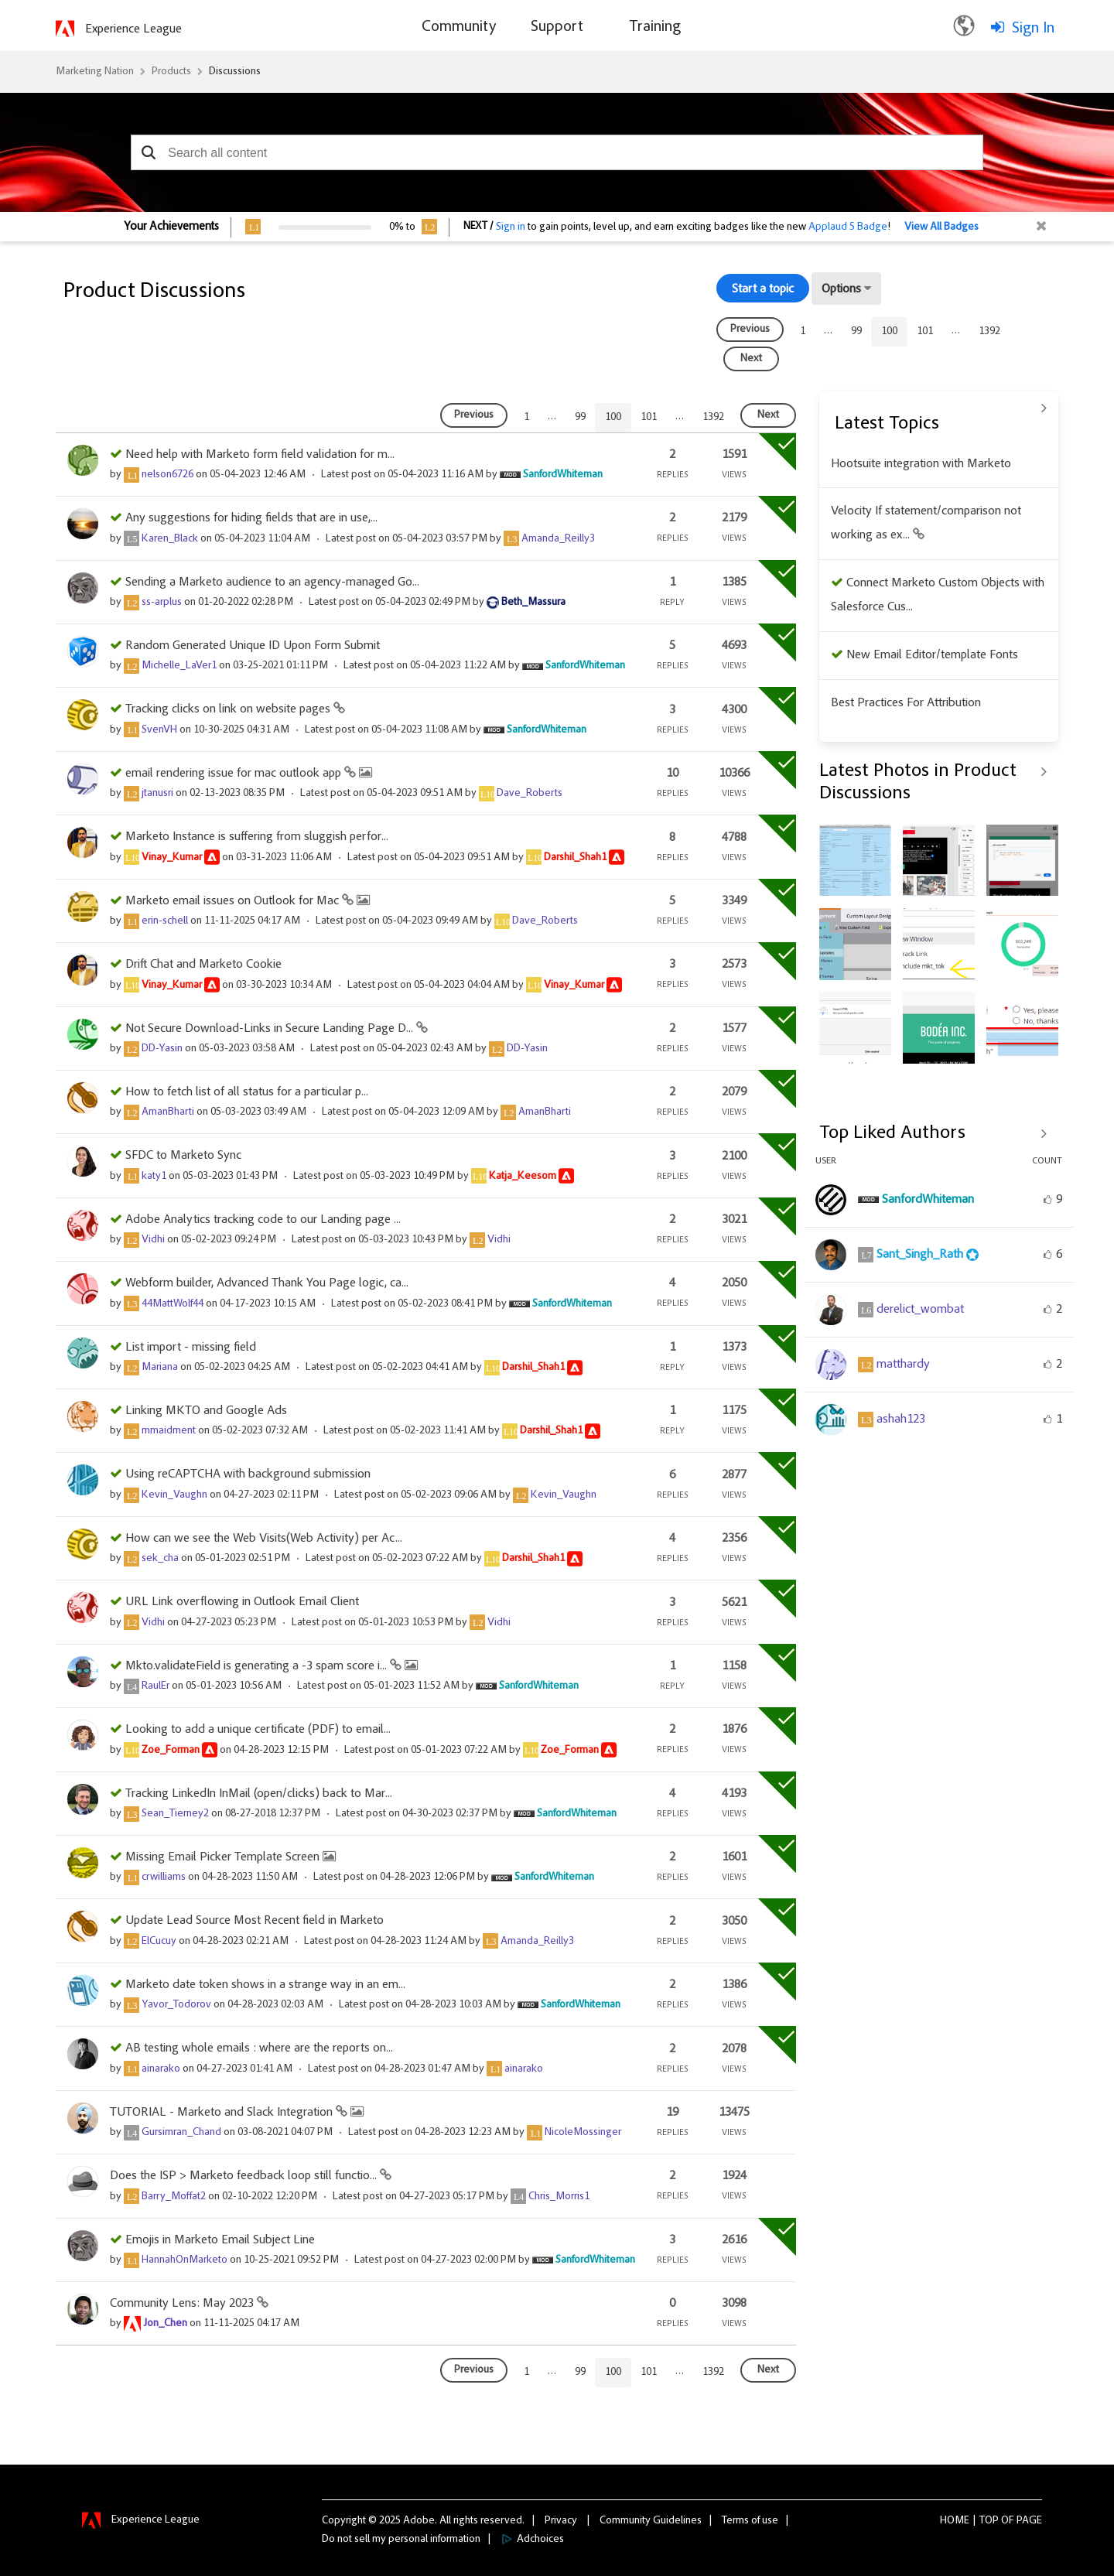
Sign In (1033, 28)
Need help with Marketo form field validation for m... (260, 455)
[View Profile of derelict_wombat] (920, 1309)
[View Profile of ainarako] (161, 2069)
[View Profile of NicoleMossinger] (583, 2132)
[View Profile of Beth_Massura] (533, 602)
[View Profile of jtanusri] (157, 793)
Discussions (235, 72)
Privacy (561, 2521)
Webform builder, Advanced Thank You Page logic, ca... (266, 1283)
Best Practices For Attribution (906, 703)
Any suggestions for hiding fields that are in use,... (251, 518)
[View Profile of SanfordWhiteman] (563, 475)
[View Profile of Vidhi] (153, 1240)
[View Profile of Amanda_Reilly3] (558, 539)
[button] (148, 152)
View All (938, 408)
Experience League (133, 29)
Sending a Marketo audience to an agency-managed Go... (272, 582)
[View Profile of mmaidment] (169, 1431)
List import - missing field (190, 1347)
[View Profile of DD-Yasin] (162, 1049)
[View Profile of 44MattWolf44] (172, 1304)
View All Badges (941, 227)
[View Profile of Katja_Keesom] (522, 1176)
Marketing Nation (95, 72)
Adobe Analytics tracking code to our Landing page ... (263, 1220)
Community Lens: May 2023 (183, 2304)
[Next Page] (751, 359)
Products (171, 72)
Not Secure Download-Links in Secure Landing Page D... (270, 1029)
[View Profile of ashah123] (901, 1419)
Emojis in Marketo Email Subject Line (220, 2240)
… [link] (828, 331)
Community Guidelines (651, 2521)
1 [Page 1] (802, 331)
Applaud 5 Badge (847, 227)
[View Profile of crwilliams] (164, 1877)
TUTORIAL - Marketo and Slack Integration (223, 2112)
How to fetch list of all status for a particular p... (246, 1092)
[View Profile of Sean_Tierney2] (175, 1814)
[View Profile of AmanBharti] (168, 1112)
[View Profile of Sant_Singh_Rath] (920, 1255)
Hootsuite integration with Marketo (921, 464)
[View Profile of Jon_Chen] (165, 2323)
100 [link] (889, 331)
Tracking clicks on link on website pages (229, 709)
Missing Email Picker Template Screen (224, 1857)
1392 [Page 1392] (989, 331)
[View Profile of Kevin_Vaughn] (174, 1495)
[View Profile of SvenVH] (159, 730)
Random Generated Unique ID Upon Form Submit (252, 646)
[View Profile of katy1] (154, 1176)
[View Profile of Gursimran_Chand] (181, 2132)
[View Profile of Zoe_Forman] (171, 1750)
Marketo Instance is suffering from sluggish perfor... (256, 837)
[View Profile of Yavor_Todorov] (176, 2005)
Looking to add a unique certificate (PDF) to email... (258, 1730)
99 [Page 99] (856, 331)
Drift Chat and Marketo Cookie (203, 964)
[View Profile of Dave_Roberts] (529, 793)
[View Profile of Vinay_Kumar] (172, 857)
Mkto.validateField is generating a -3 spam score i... (257, 1666)
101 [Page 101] (925, 331)
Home (954, 2521)
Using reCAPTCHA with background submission (248, 1474)
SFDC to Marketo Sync (183, 1156)
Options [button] (841, 289)
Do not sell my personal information (401, 2539)
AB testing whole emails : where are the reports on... (259, 2048)
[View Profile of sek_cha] (160, 1558)
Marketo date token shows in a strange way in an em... (265, 1985)
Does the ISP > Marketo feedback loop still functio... (245, 2176)
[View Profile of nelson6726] (167, 475)
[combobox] (557, 152)
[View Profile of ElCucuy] (159, 1941)
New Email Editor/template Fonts (932, 655)
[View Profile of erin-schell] (165, 921)
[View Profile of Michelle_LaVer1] (179, 666)
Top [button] (989, 2521)
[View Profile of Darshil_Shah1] (575, 857)
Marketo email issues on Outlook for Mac (233, 901)
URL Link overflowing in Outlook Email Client (242, 1602)
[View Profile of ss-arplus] (162, 602)
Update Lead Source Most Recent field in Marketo (254, 1921)
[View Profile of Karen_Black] (170, 539)
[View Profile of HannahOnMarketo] (184, 2260)
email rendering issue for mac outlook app (234, 773)
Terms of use (750, 2521)
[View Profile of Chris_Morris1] (558, 2197)
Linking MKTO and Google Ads (206, 1411)
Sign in (510, 227)
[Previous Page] (750, 329)
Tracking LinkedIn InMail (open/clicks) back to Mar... (258, 1794)
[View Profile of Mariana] (160, 1367)
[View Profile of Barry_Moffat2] (174, 2197)
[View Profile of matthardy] (903, 1364)
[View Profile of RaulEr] (155, 1686)
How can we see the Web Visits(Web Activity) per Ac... (263, 1538)
